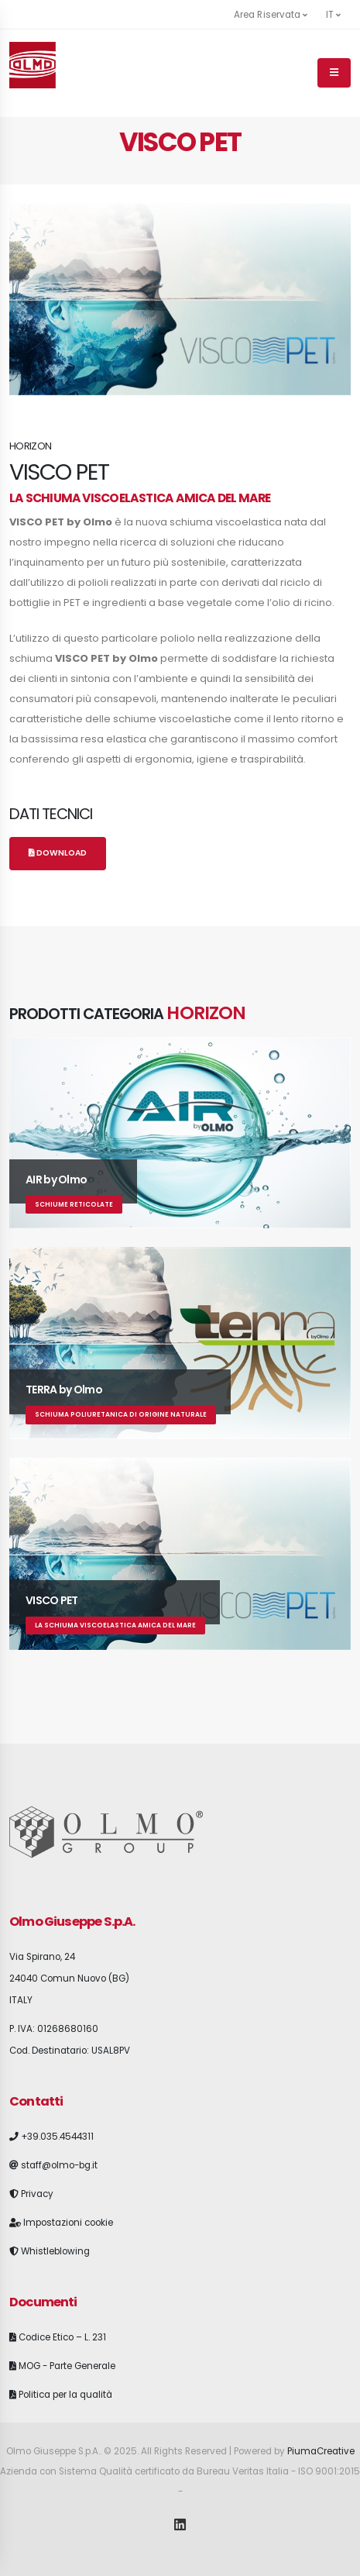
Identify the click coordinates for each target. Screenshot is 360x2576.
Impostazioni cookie (68, 2222)
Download (58, 853)
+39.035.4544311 (57, 2136)
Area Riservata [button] (271, 15)
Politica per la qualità (65, 2394)
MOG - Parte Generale (67, 2366)
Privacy (37, 2194)
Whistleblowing (55, 2251)
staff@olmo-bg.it (59, 2165)
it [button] (333, 15)
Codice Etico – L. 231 (62, 2337)
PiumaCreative (321, 2451)
